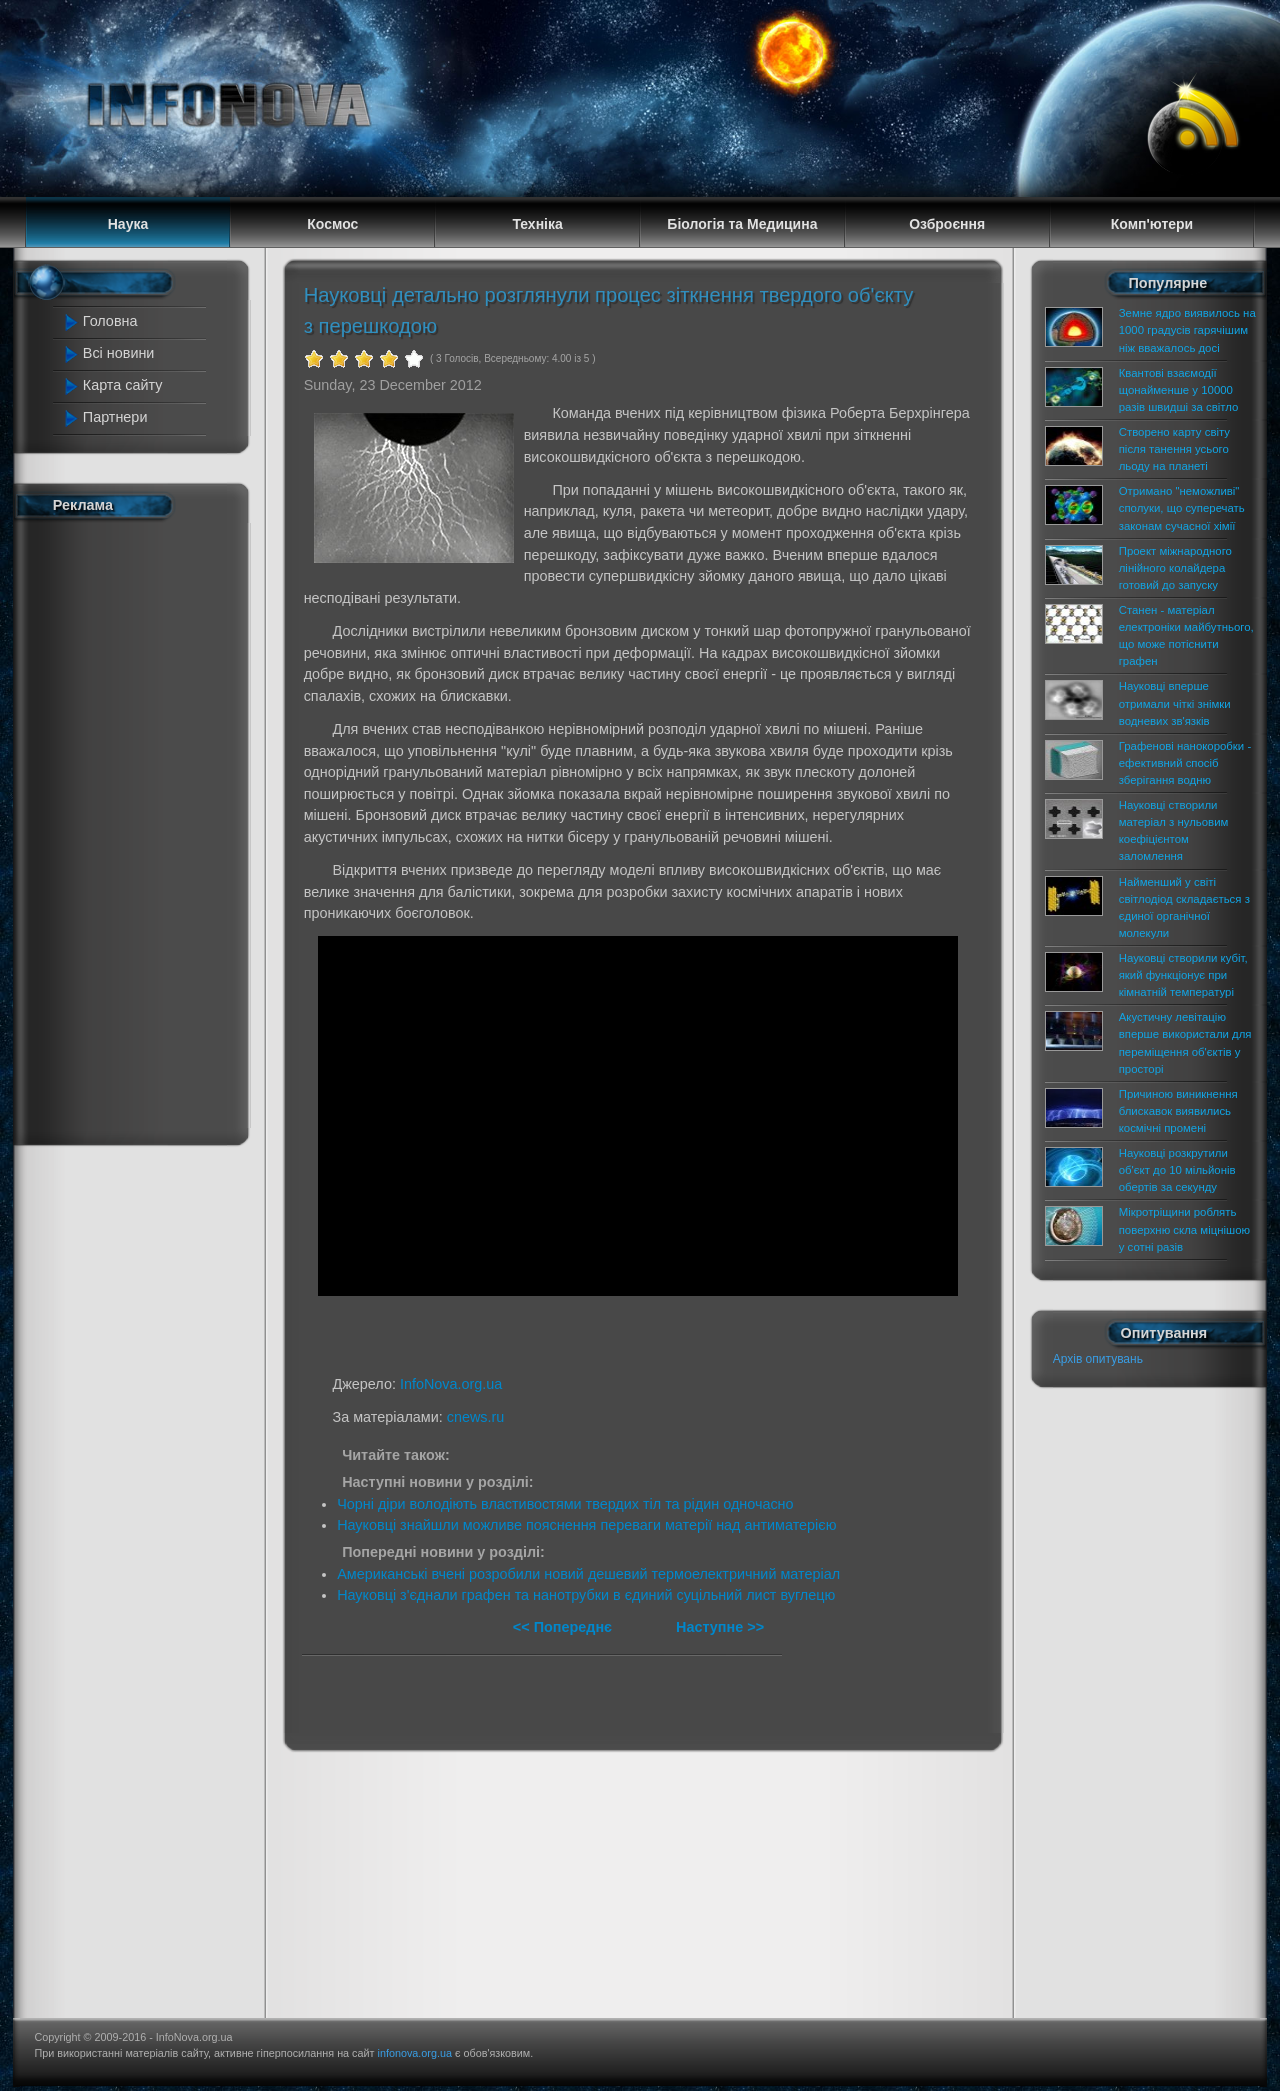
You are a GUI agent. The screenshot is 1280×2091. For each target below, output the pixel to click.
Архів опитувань (1098, 1359)
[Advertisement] (142, 828)
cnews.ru (476, 1417)
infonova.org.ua (415, 2053)
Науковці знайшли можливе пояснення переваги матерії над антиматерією (586, 1525)
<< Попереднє (564, 1627)
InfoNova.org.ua (451, 1384)
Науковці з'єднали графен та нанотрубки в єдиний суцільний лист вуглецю (586, 1595)
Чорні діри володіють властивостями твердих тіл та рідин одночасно (565, 1504)
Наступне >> (720, 1627)
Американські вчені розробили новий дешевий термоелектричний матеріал (588, 1574)
